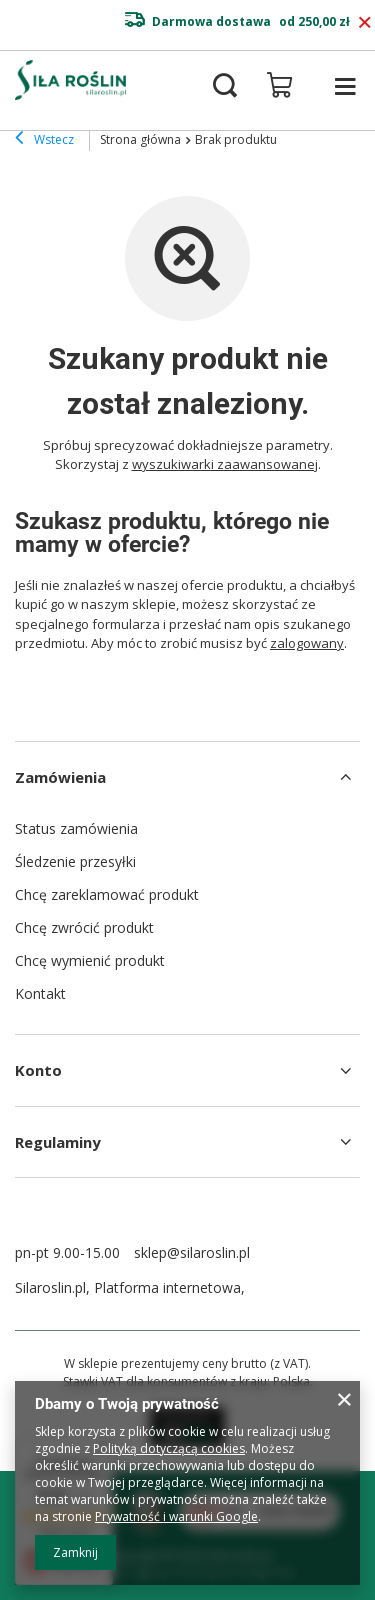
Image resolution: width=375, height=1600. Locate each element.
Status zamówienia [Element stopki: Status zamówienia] (76, 828)
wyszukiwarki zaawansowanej (225, 464)
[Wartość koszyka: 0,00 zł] (280, 85)
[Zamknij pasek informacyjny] (364, 23)
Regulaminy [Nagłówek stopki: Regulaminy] (58, 1142)
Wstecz (44, 140)
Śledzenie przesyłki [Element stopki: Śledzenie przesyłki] (75, 861)
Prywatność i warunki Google (176, 1516)
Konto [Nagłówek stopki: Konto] (38, 1070)
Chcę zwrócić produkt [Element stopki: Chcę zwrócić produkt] (84, 927)
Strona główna (140, 139)
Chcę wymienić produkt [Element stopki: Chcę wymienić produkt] (90, 960)
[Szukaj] (225, 86)
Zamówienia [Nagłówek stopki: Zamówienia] (60, 777)
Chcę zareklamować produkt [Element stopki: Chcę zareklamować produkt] (107, 894)
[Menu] (345, 86)
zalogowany (307, 643)
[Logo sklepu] (70, 80)
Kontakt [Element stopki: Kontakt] (40, 993)
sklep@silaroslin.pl (192, 1252)
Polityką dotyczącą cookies (169, 1448)
